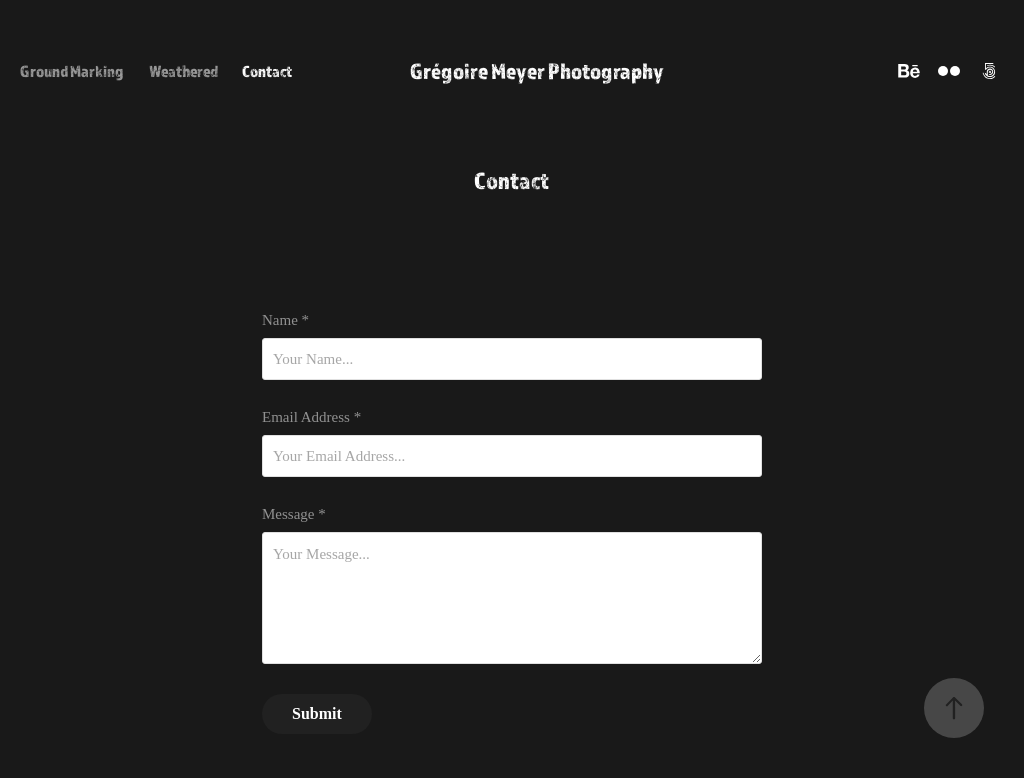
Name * (285, 320)
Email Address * (311, 417)
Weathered (183, 71)
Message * (294, 514)
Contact (267, 71)
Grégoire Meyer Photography (537, 70)
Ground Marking (72, 71)
